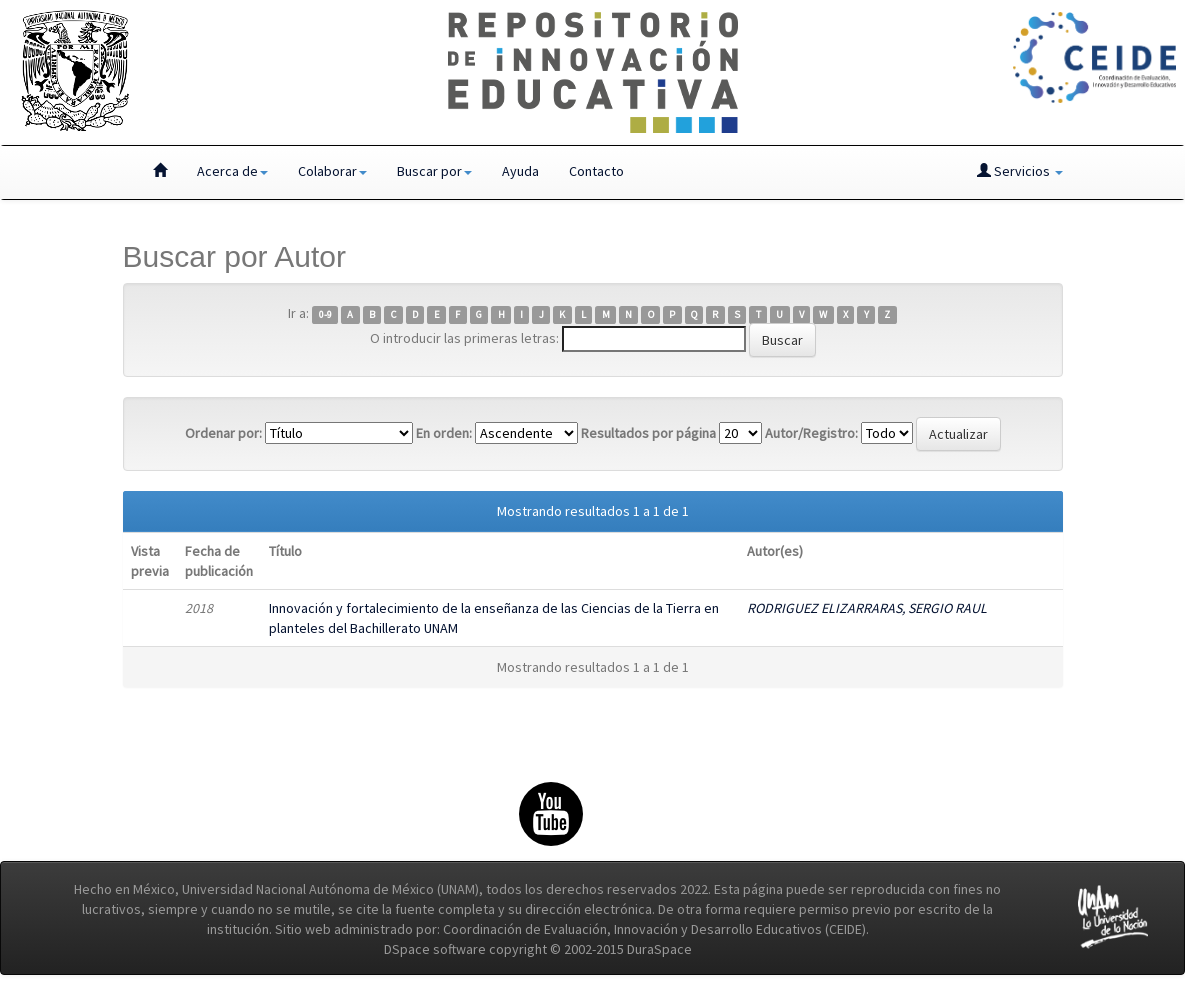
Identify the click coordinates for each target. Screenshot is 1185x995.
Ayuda (520, 171)
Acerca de (232, 171)
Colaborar (332, 171)
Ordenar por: (223, 433)
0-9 (325, 314)
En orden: (444, 433)
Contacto (596, 171)
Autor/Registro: (811, 433)
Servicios (1020, 171)
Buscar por (434, 171)
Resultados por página (648, 433)
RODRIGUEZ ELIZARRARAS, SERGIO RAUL (867, 608)
